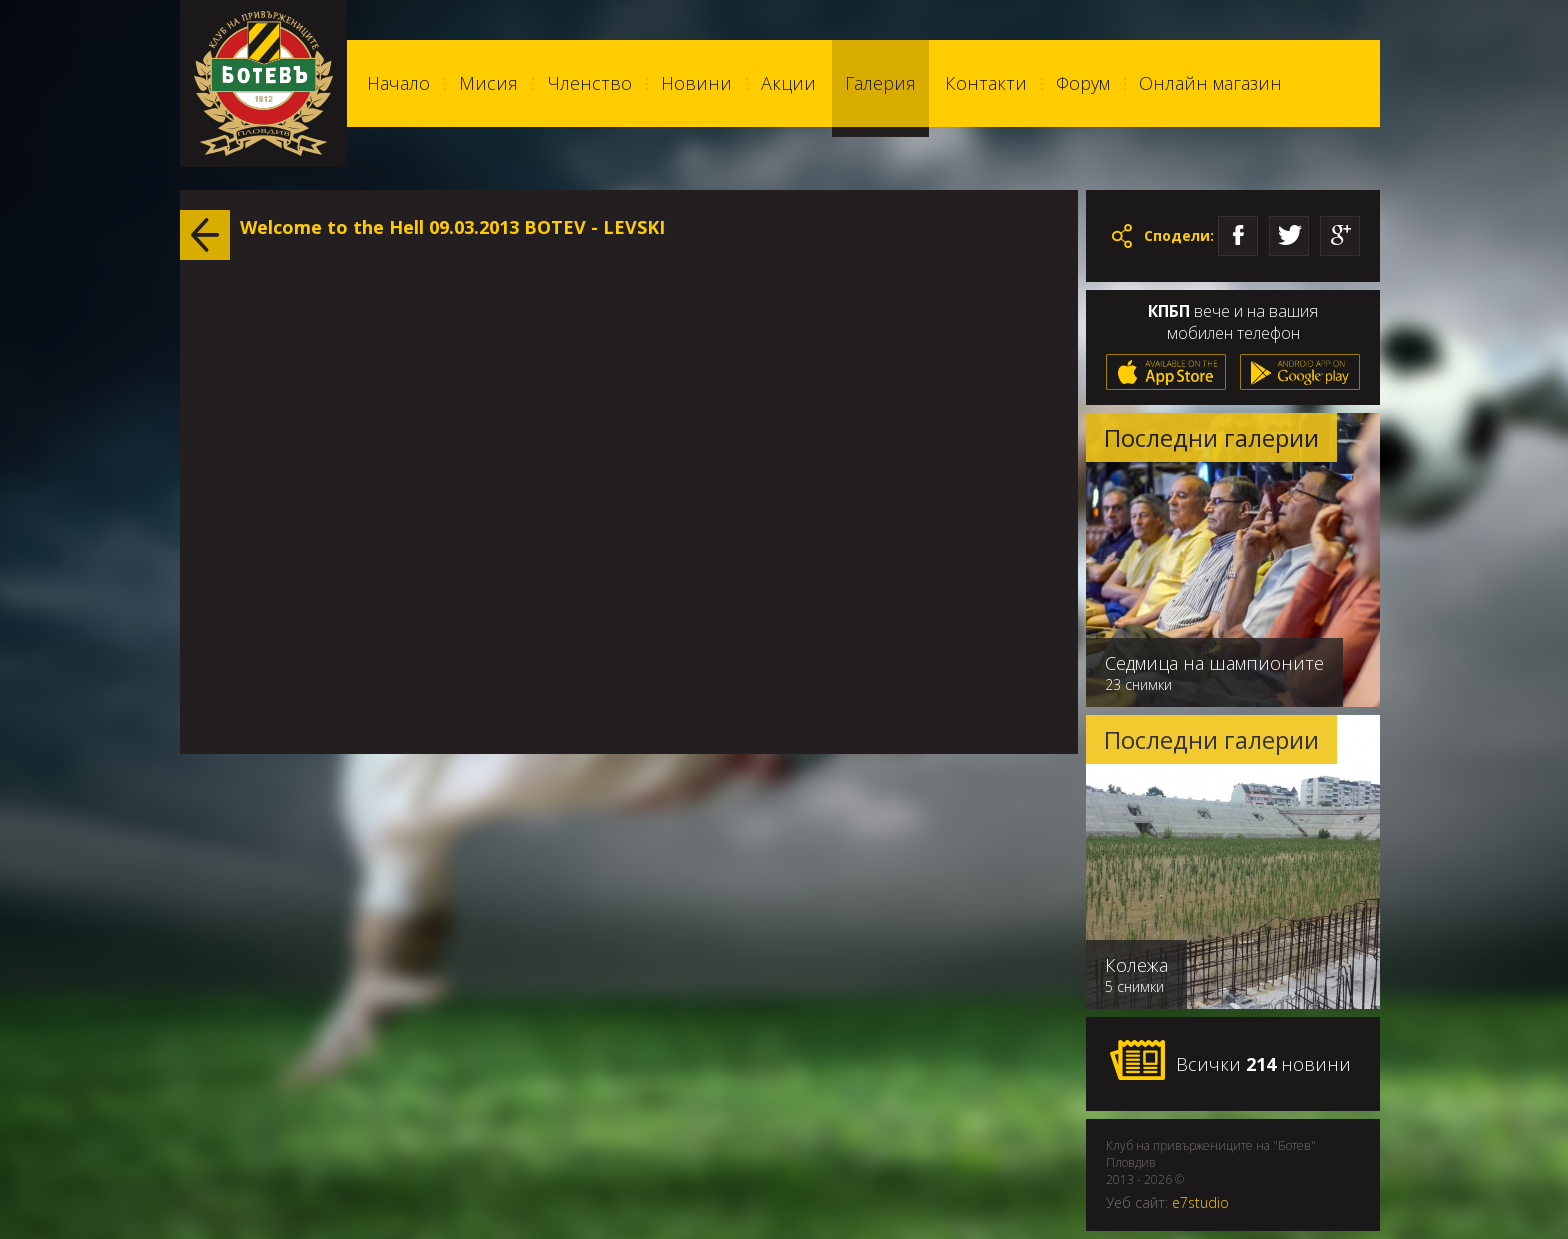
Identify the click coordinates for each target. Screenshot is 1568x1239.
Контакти (986, 83)
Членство (589, 83)
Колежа (1136, 965)
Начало (398, 83)
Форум (1083, 83)
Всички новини (1230, 1061)
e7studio (1200, 1202)
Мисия (488, 83)
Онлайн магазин (1210, 83)
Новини (696, 83)
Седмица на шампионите (1214, 663)
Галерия (880, 83)
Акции (788, 83)
